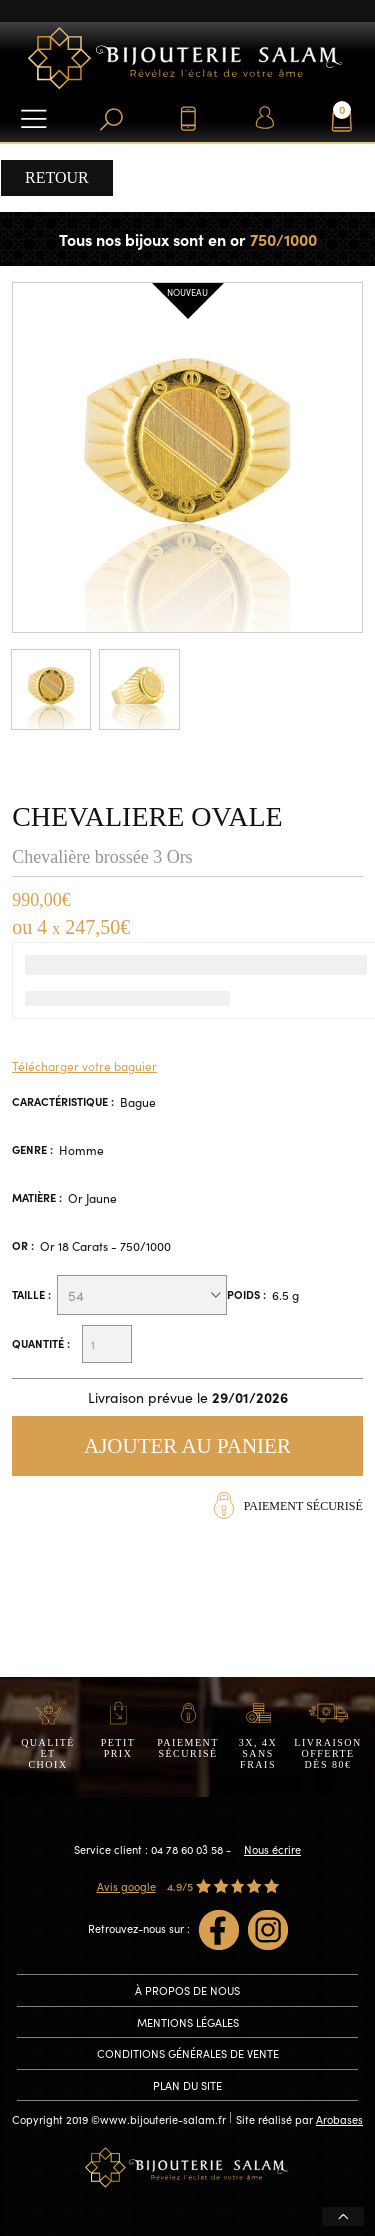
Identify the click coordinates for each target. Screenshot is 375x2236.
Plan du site (187, 2085)
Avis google (126, 1886)
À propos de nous (187, 1990)
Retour (57, 177)
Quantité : (41, 1343)
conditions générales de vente (188, 2053)
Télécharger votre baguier (84, 1065)
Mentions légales (188, 2022)
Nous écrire (272, 1849)
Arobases (339, 2119)
